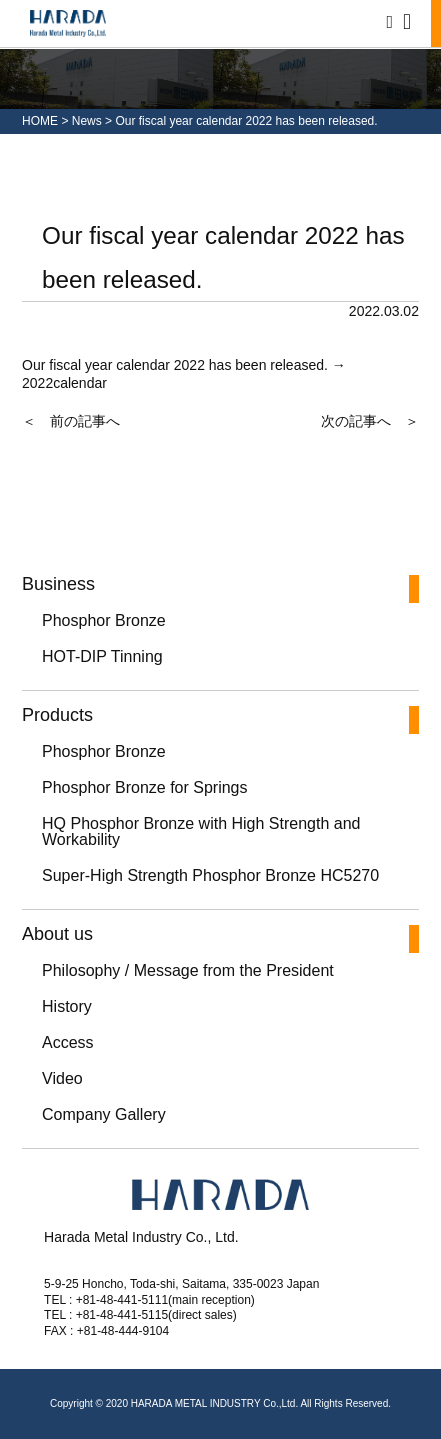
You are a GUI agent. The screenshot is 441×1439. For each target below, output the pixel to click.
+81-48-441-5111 (122, 1300)
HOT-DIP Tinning (102, 656)
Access (68, 1042)
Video (62, 1078)
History (67, 1006)
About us (57, 934)
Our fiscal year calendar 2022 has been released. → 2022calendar (184, 374)
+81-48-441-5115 (122, 1315)
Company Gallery (104, 1114)
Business (58, 584)
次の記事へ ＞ (370, 421)
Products (57, 715)
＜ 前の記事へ (71, 421)
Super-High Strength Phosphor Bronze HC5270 (210, 875)
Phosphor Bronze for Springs (144, 787)
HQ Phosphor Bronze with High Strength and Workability (201, 831)
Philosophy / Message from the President (188, 970)
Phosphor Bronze (104, 620)
